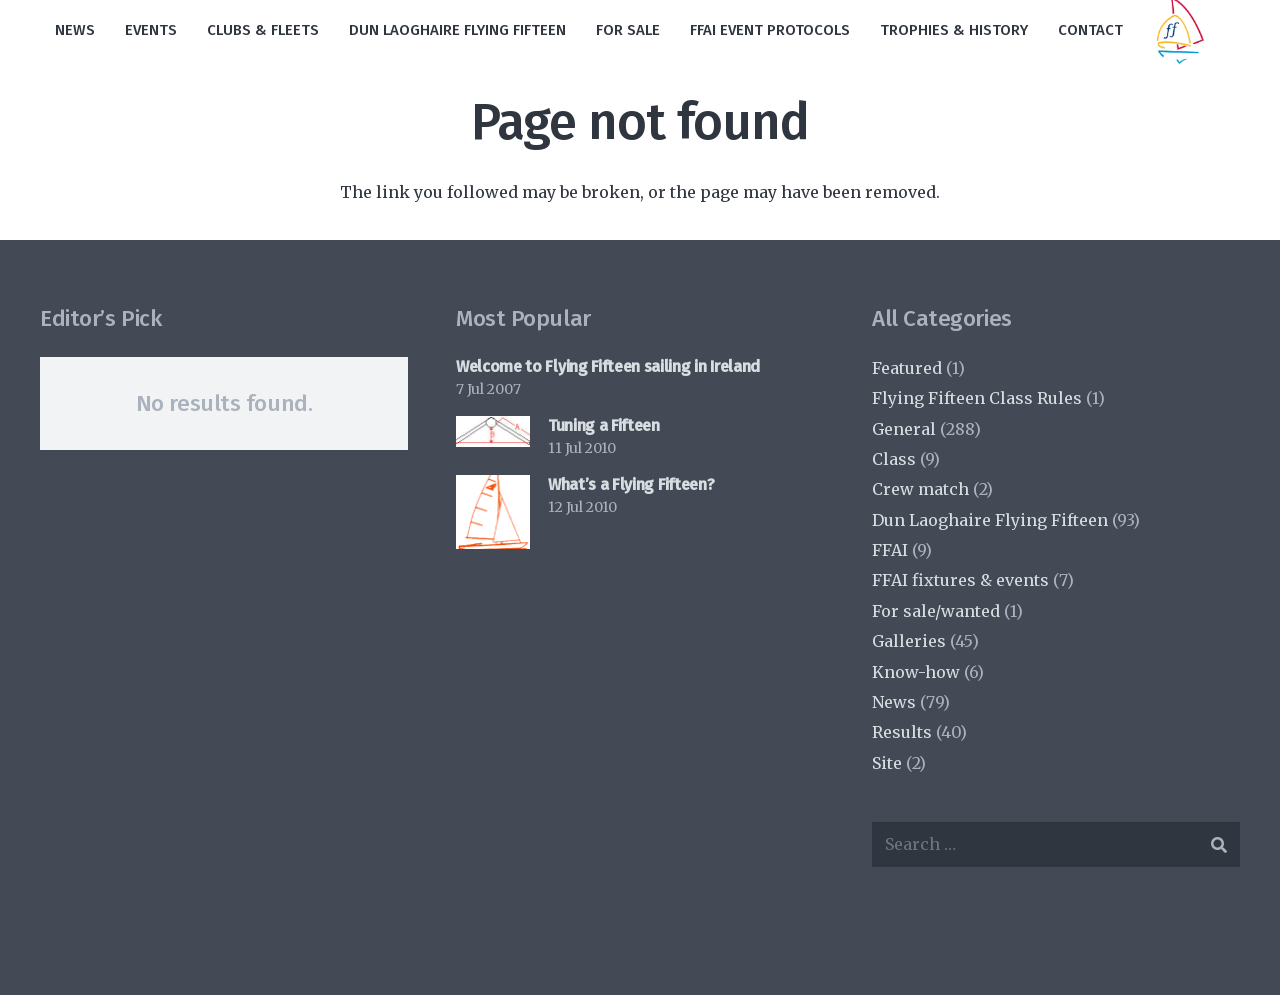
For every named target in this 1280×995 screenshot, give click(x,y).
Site (887, 763)
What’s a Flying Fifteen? (631, 484)
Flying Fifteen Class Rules (977, 398)
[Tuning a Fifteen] (493, 431)
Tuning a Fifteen (604, 425)
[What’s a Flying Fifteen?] (493, 512)
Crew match (920, 489)
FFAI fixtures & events (960, 580)
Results (902, 732)
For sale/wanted (936, 611)
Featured (907, 368)
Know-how (916, 672)
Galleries (909, 641)
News (894, 702)
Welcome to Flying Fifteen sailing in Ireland (608, 366)
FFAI (890, 550)
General (904, 429)
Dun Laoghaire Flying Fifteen (990, 520)
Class (894, 459)
